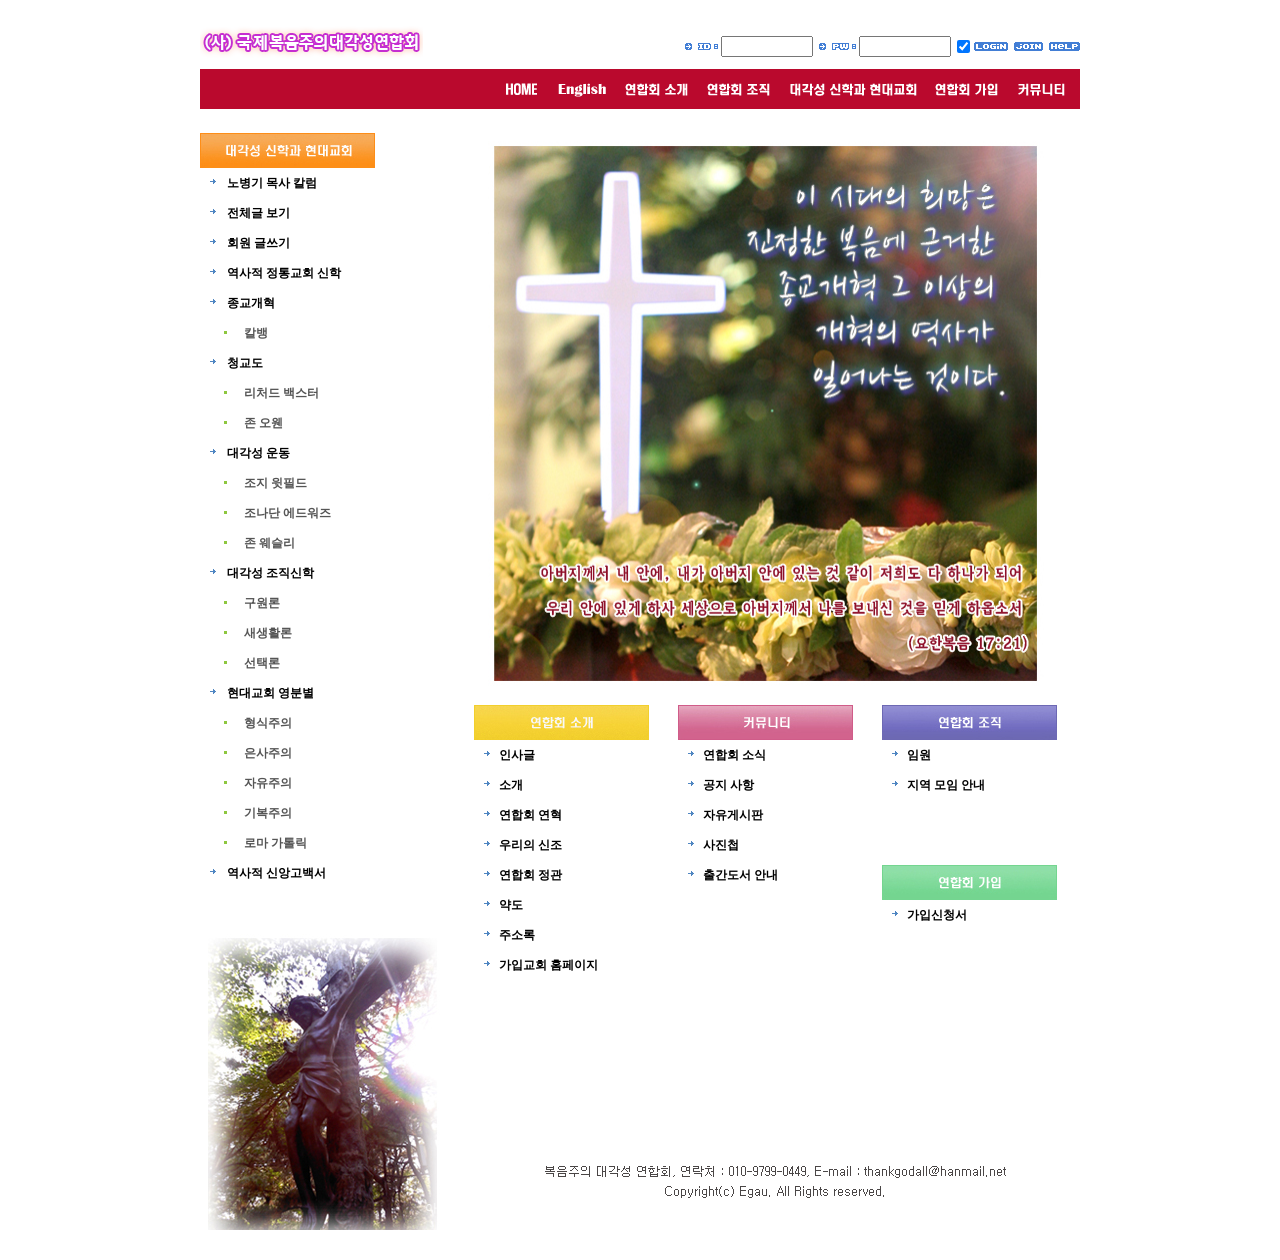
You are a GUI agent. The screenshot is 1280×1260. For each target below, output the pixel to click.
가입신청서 (937, 915)
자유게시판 (733, 815)
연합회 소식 (734, 755)
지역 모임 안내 (946, 785)
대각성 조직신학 (270, 573)
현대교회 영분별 (270, 693)
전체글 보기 (258, 213)
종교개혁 (251, 303)
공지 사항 (728, 785)
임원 (919, 755)
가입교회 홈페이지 (548, 965)
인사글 (517, 755)
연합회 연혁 (530, 815)
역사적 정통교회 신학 (284, 273)
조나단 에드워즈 (287, 513)
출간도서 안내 (740, 875)
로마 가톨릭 (275, 843)
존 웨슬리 (269, 543)
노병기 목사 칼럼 (272, 183)
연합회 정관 (530, 875)
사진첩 (721, 845)
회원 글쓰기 (258, 243)
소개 (511, 785)
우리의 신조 (530, 845)
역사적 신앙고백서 (276, 873)
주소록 (517, 935)
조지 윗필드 (275, 483)
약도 (511, 905)
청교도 (245, 363)
